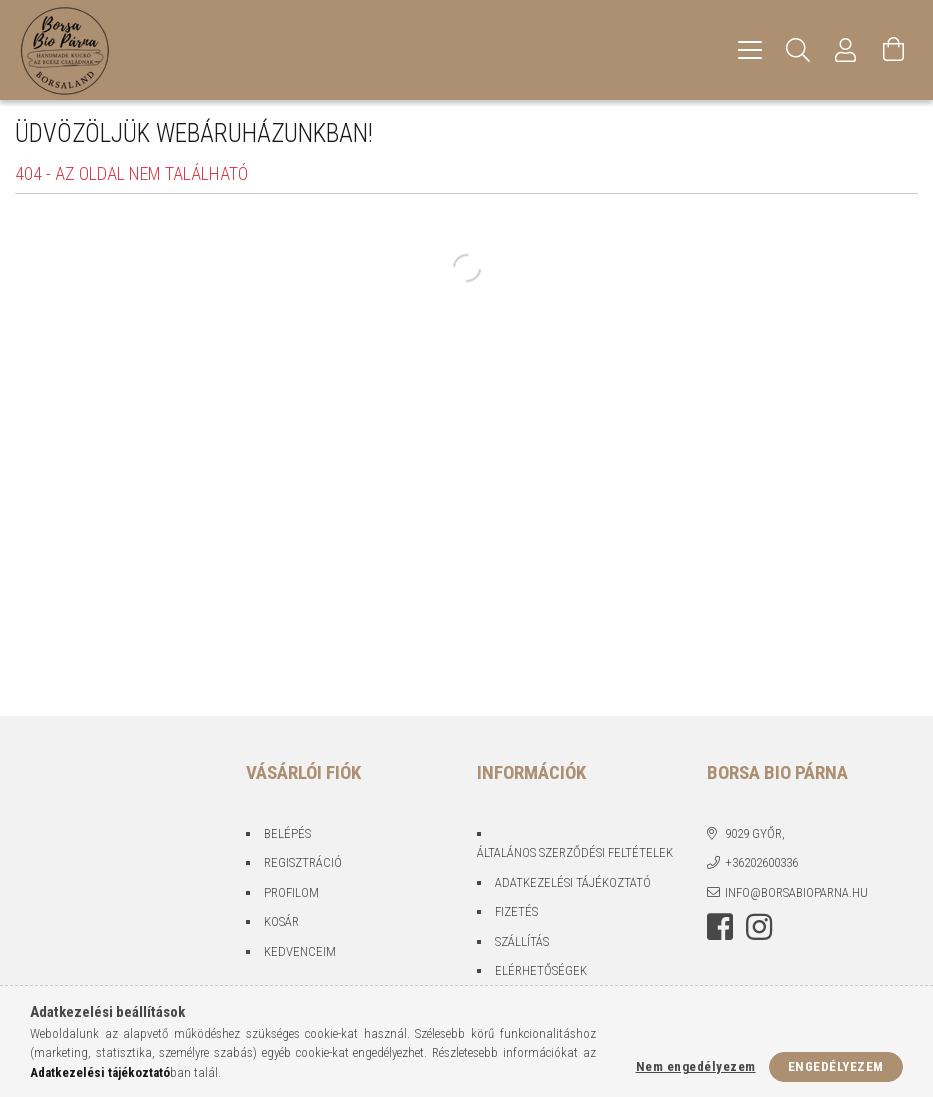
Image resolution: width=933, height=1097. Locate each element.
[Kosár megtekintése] (894, 50)
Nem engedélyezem (696, 1066)
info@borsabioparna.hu (796, 892)
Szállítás (522, 941)
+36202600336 (761, 862)
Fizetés (516, 911)
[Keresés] (798, 50)
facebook (720, 927)
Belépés (287, 833)
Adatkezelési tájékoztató (573, 882)
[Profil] (846, 50)
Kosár (281, 921)
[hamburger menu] (750, 50)
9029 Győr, (755, 833)
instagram (759, 927)
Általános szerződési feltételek (575, 852)
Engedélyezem (836, 1066)
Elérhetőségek (541, 970)
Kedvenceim (300, 951)
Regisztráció (303, 862)
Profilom (291, 892)
